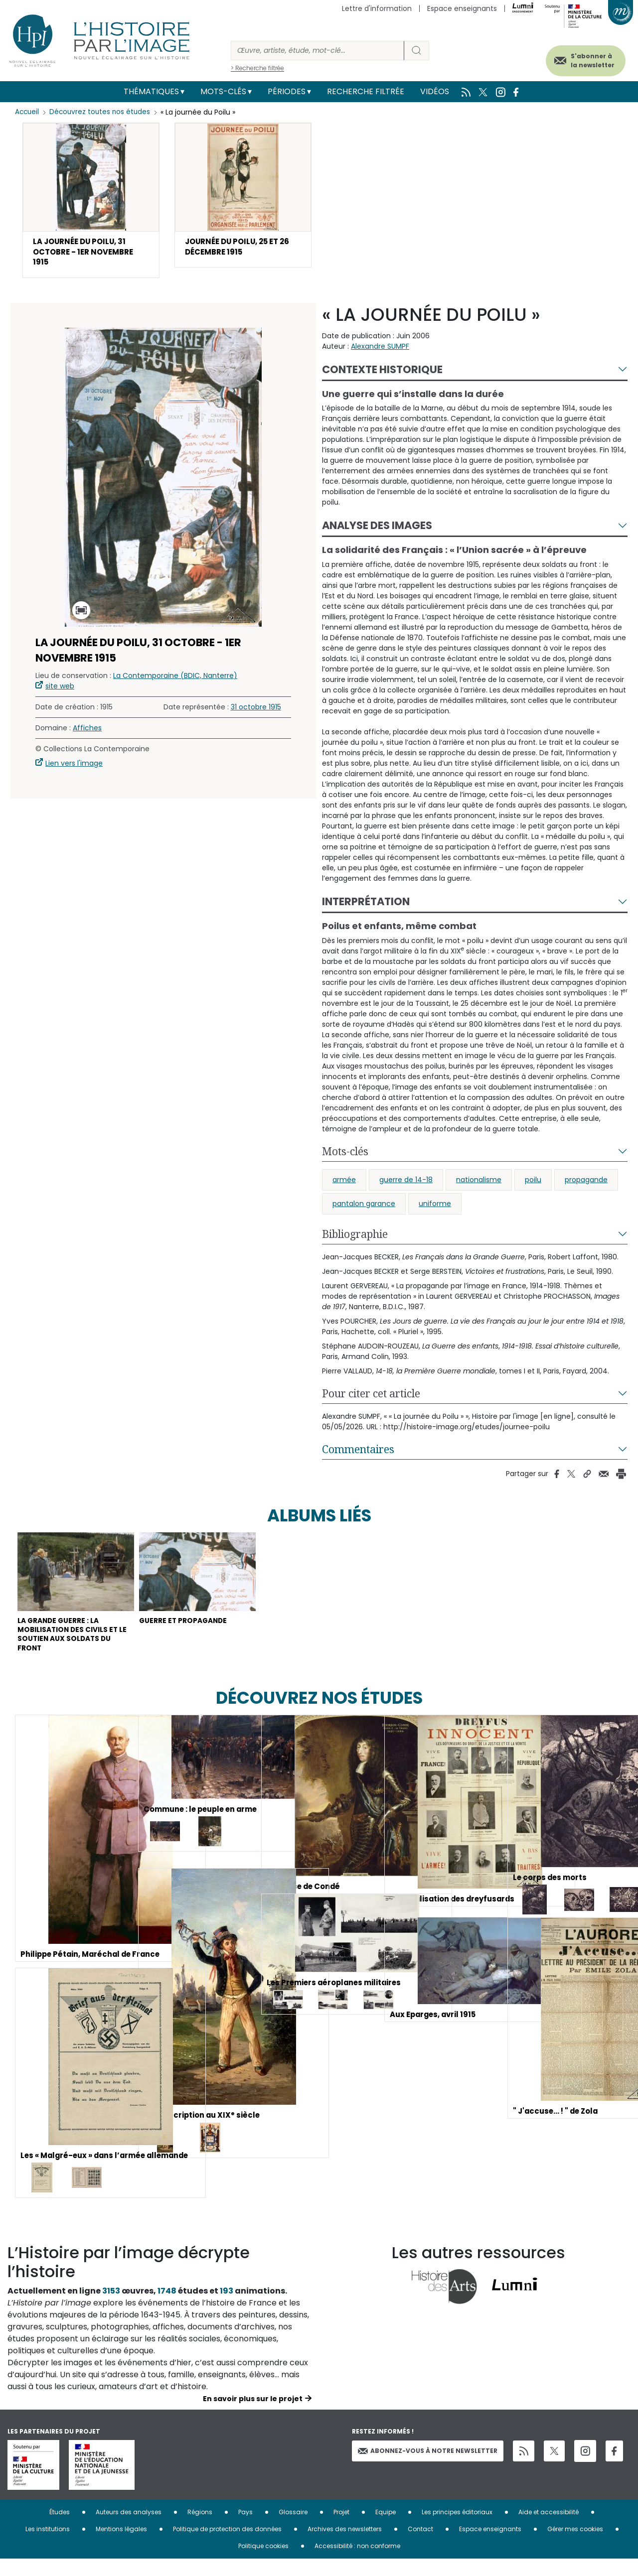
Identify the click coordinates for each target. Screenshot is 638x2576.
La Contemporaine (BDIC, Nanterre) (175, 680)
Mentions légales (121, 2546)
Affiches (87, 733)
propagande (586, 1185)
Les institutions (47, 2546)
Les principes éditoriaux (457, 2529)
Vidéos (434, 91)
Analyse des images (377, 531)
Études (59, 2529)
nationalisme (478, 1185)
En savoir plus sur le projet (253, 2416)
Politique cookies (263, 2563)
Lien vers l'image (74, 768)
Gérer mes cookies (575, 2546)
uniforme (435, 1209)
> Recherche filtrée (257, 68)
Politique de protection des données (227, 2546)
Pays (245, 2529)
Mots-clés (223, 91)
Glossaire (293, 2529)
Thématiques (151, 91)
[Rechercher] (317, 50)
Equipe (385, 2529)
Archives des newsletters (345, 2546)
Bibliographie (355, 1239)
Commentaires (358, 1454)
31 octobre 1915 (256, 712)
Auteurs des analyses (128, 2529)
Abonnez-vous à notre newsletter (427, 2467)
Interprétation (366, 906)
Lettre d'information (377, 8)
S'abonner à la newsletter (583, 58)
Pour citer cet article (371, 1398)
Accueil (27, 112)
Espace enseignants (462, 8)
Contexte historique (382, 374)
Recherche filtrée (365, 91)
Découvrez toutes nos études (102, 112)
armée (344, 1185)
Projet (341, 2529)
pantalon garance (363, 1209)
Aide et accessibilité (548, 2529)
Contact (420, 2546)
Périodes (287, 91)
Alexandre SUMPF (380, 351)
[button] (91, 203)
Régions (199, 2529)
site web (59, 691)
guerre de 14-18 (406, 1185)
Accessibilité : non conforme (357, 2563)
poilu (533, 1185)
